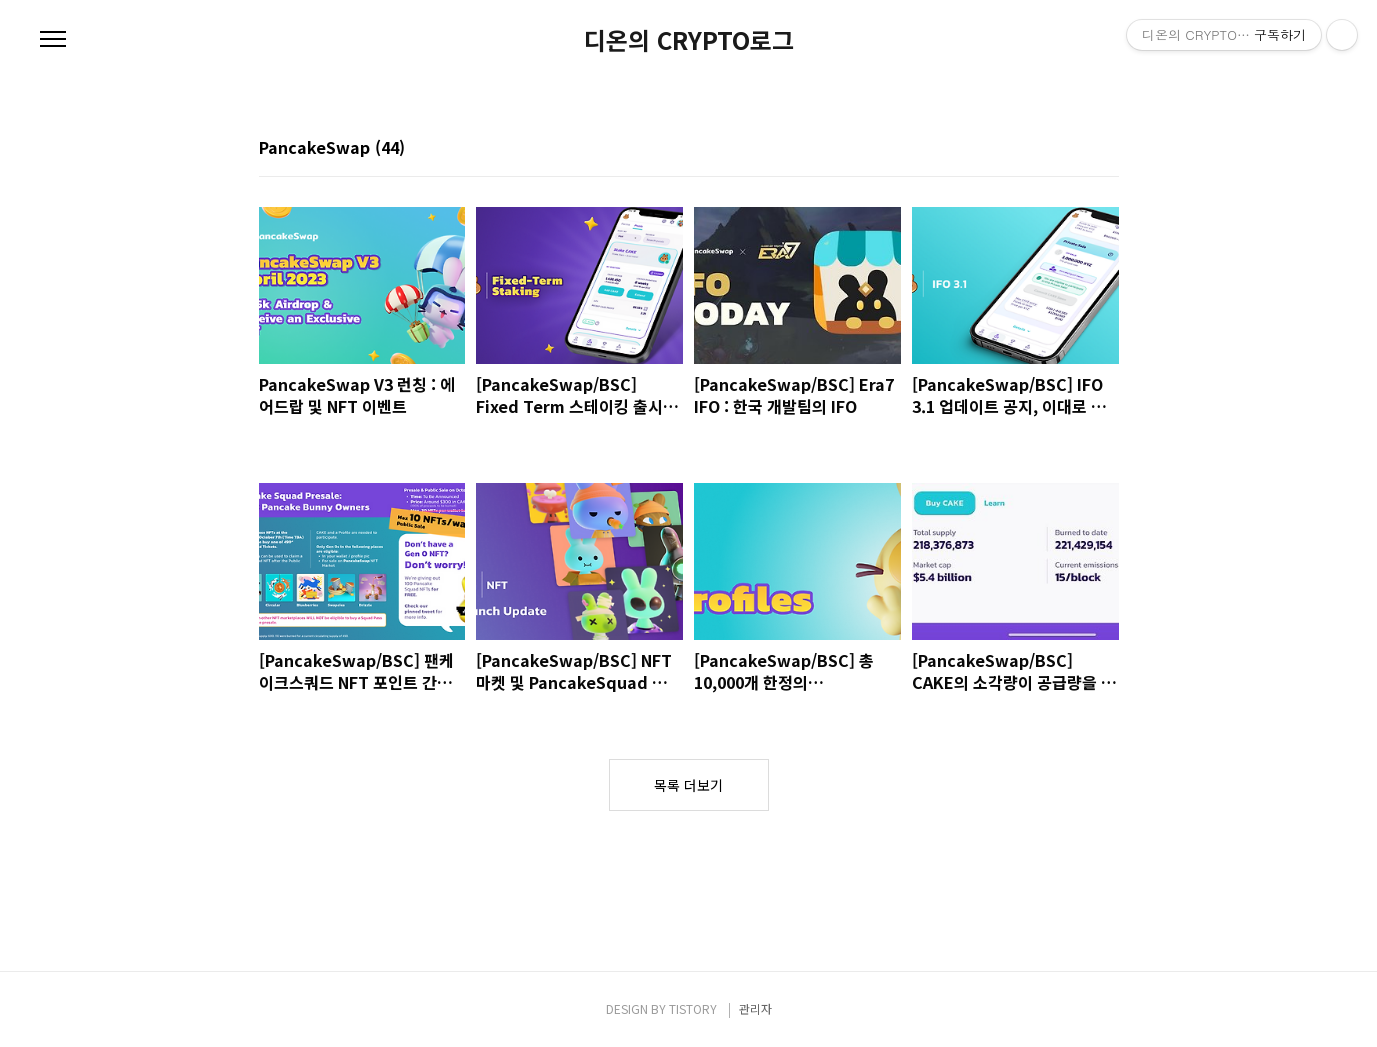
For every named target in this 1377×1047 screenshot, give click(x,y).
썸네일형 (1079, 149)
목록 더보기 (688, 785)
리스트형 (1107, 149)
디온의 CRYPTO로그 (689, 40)
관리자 (755, 1008)
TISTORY (693, 1008)
